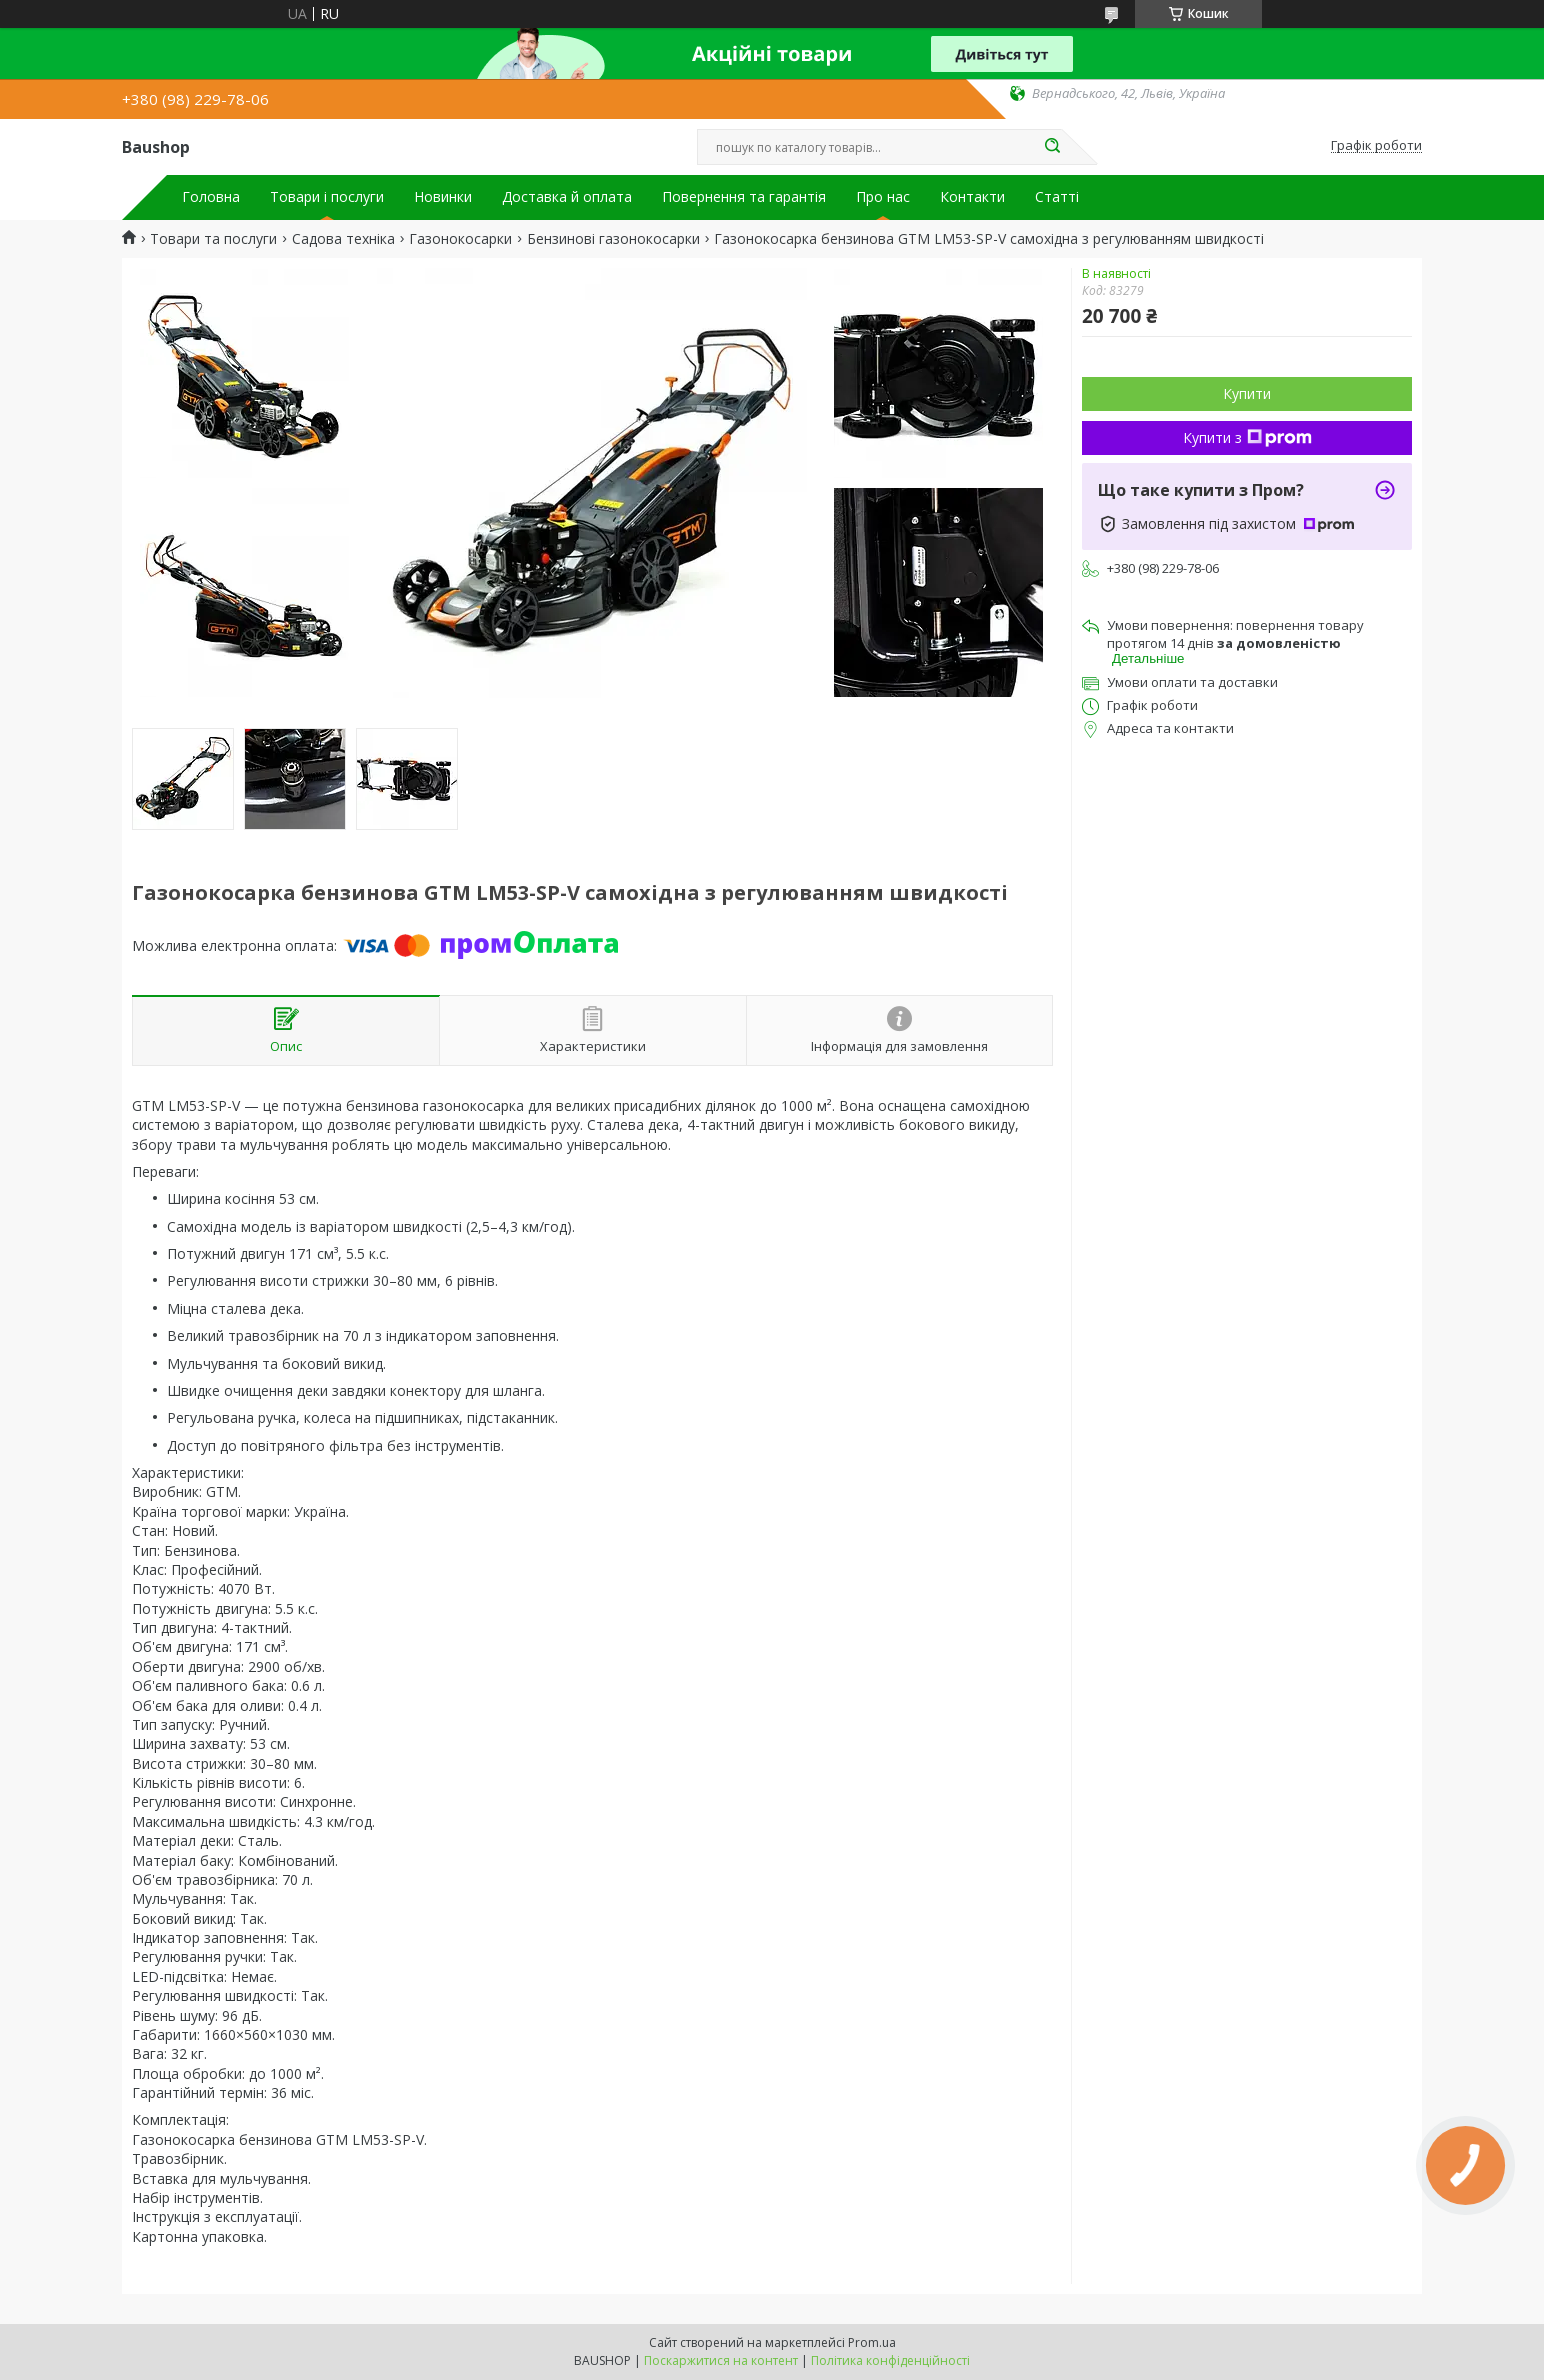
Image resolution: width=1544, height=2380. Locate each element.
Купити (1247, 393)
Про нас (883, 197)
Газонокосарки (460, 239)
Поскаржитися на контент (721, 2360)
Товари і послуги (327, 197)
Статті (1057, 197)
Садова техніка (343, 239)
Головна (211, 197)
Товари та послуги (213, 239)
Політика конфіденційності (890, 2360)
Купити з (1247, 437)
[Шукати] (1052, 147)
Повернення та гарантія (744, 197)
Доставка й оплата (567, 197)
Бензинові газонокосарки (613, 239)
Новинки (443, 197)
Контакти (972, 197)
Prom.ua (872, 2342)
